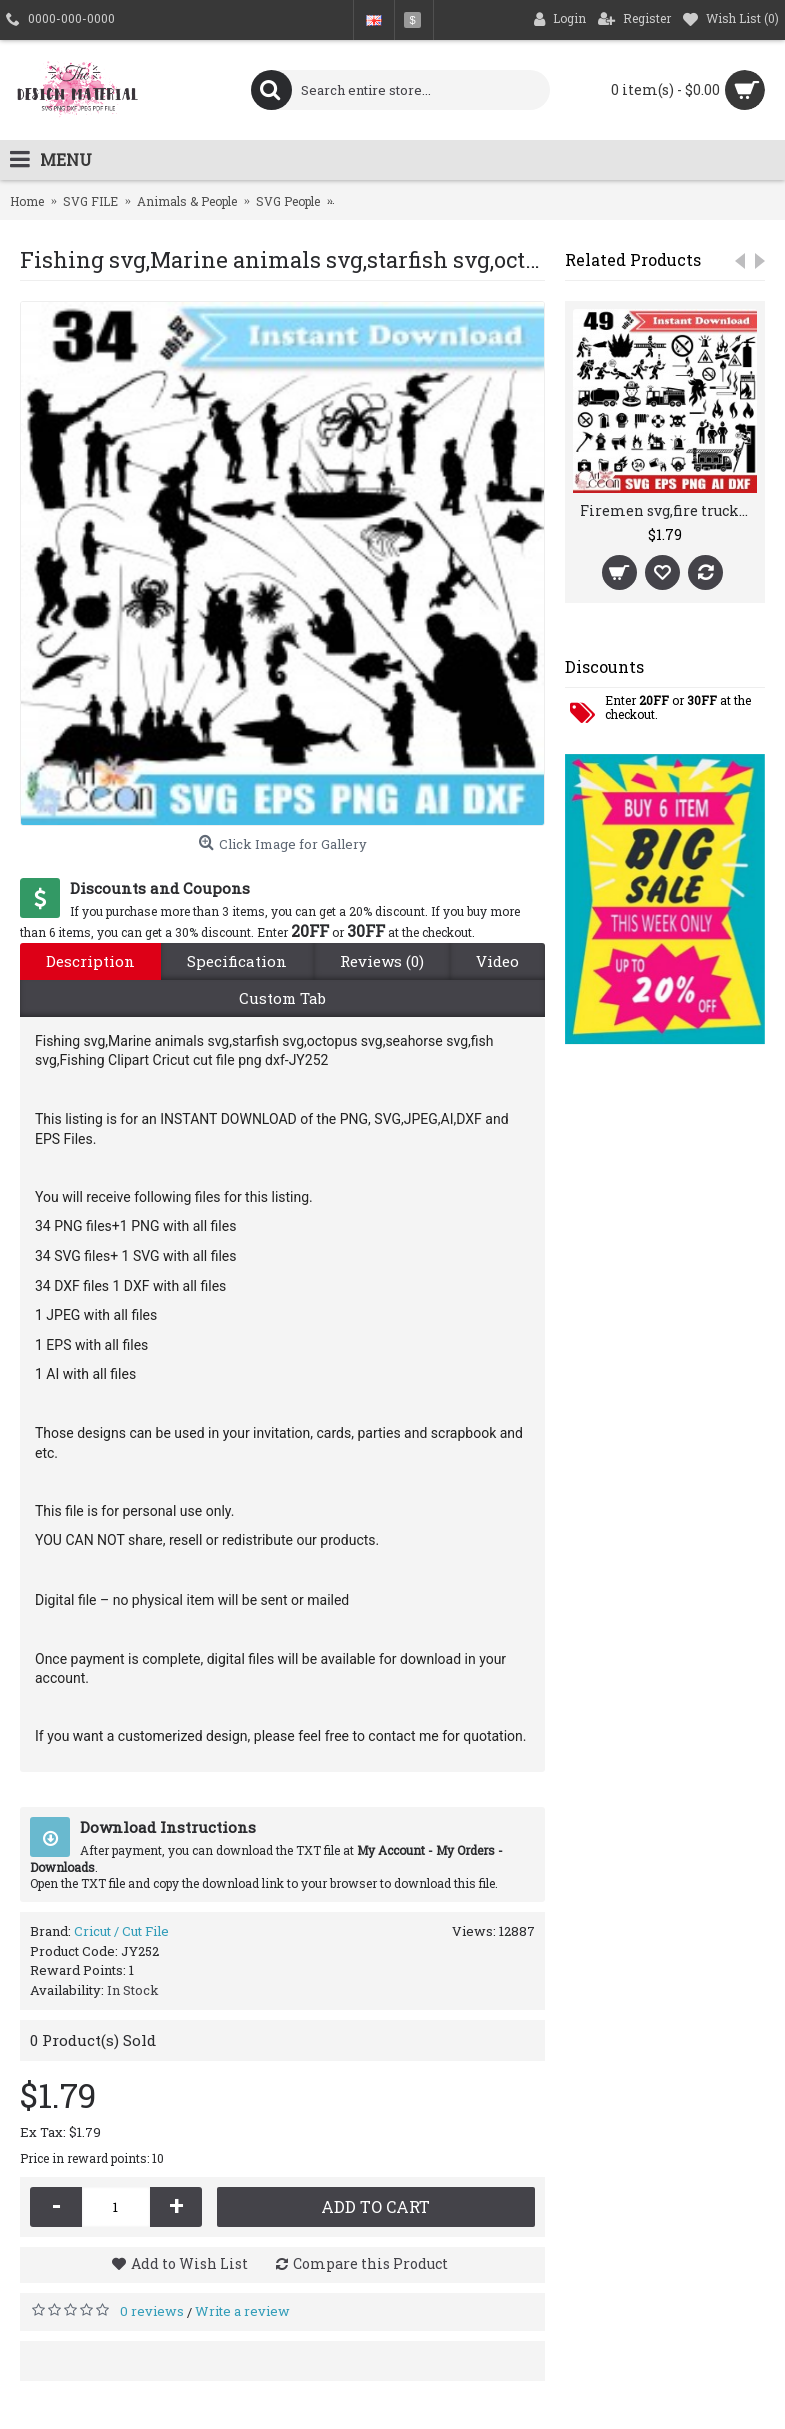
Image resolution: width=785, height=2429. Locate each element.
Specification (237, 961)
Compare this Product (370, 2263)
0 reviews (152, 2311)
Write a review (242, 2311)
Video (497, 961)
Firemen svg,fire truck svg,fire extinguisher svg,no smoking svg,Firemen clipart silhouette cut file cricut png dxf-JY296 (668, 510)
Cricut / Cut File (121, 1931)
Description (90, 961)
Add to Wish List (189, 2263)
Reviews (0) (382, 961)
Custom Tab (282, 998)
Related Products (633, 259)
